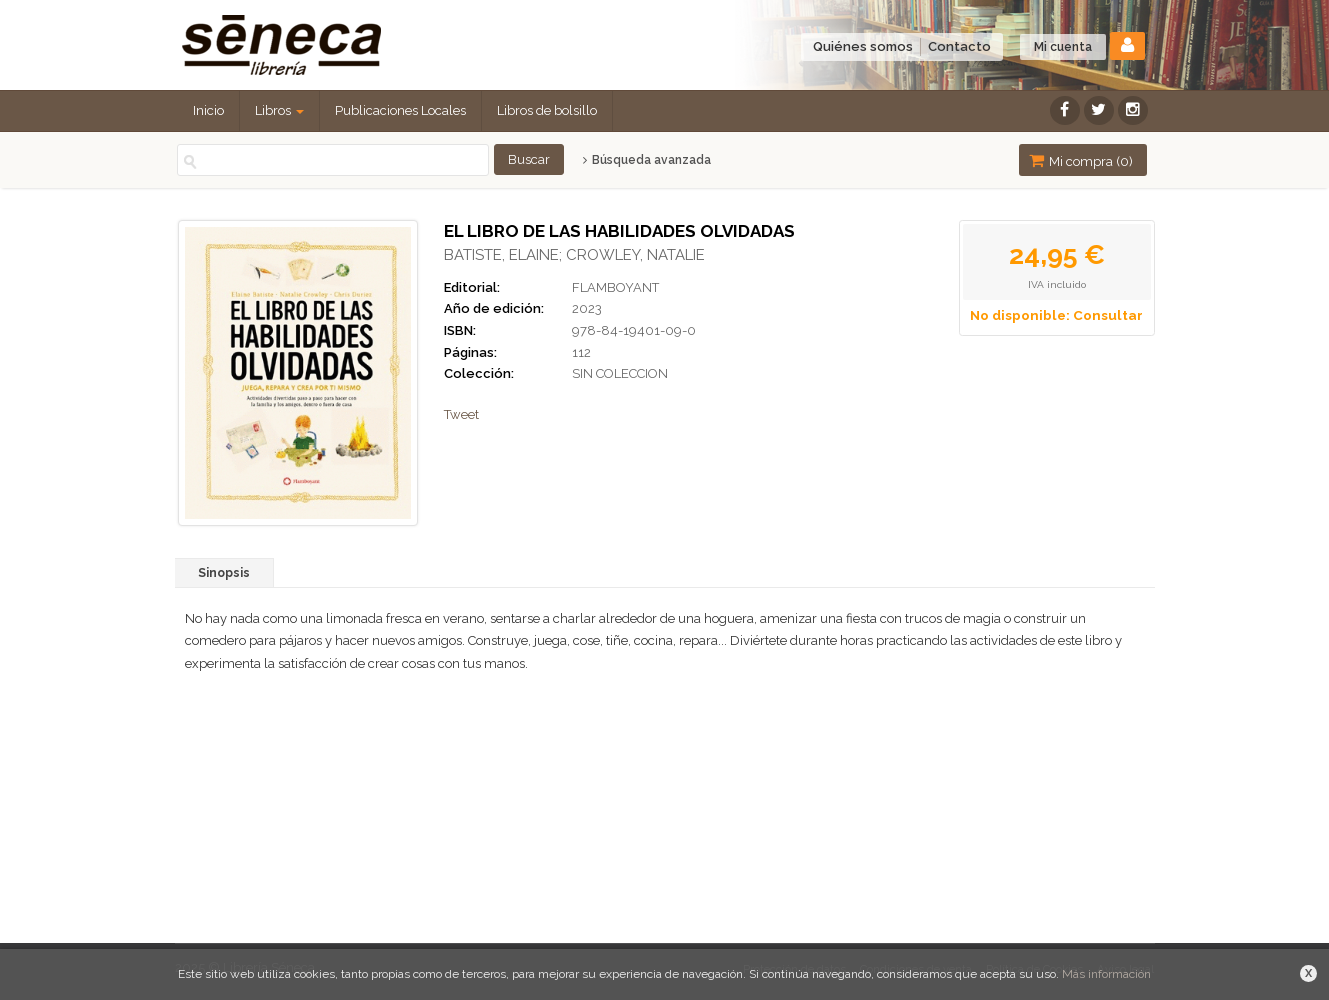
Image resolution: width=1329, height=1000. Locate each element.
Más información (1106, 974)
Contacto (959, 46)
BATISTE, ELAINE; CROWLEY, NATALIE (574, 255)
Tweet (461, 414)
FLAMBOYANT (615, 287)
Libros (279, 110)
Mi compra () (1081, 160)
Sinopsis (224, 573)
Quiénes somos (863, 46)
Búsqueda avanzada (646, 160)
